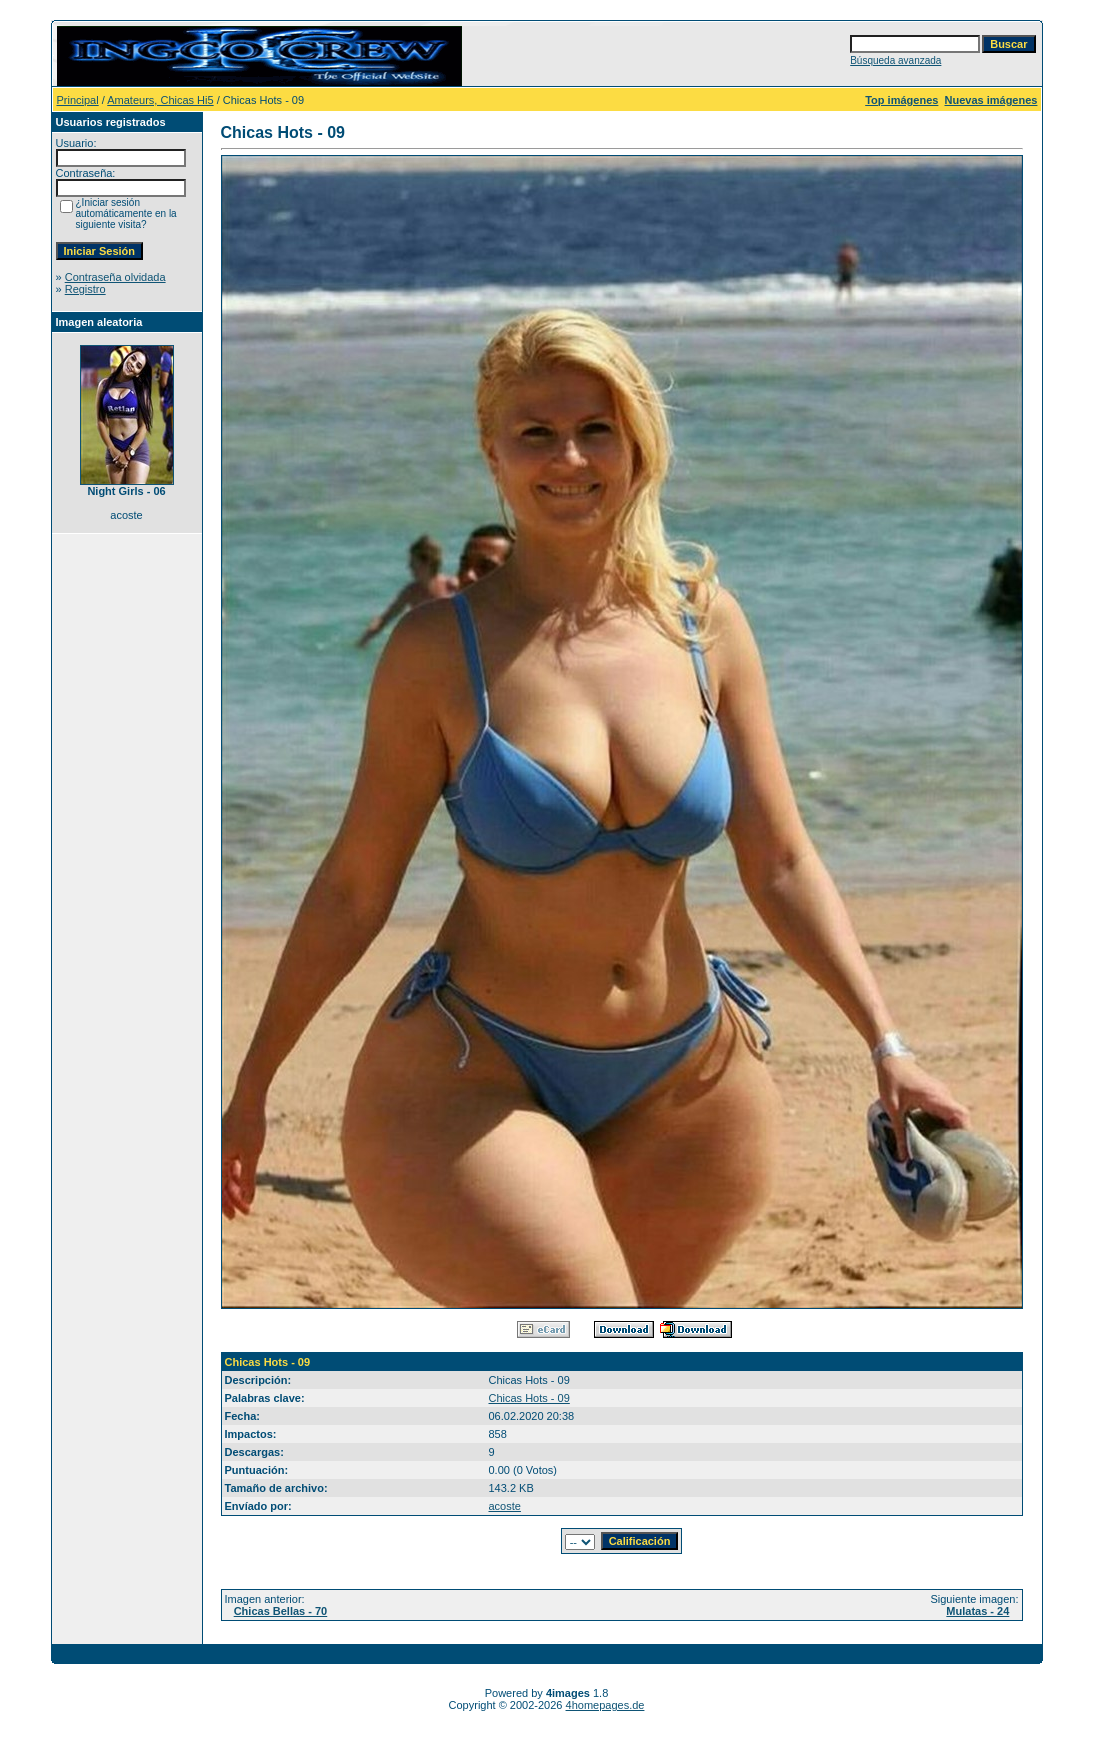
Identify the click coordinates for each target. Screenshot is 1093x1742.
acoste (505, 1506)
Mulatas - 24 (977, 1611)
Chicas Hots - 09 (529, 1398)
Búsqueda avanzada (895, 60)
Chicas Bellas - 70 (281, 1611)
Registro (85, 289)
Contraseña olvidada (115, 277)
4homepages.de (605, 1705)
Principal (78, 100)
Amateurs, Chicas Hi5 (160, 100)
